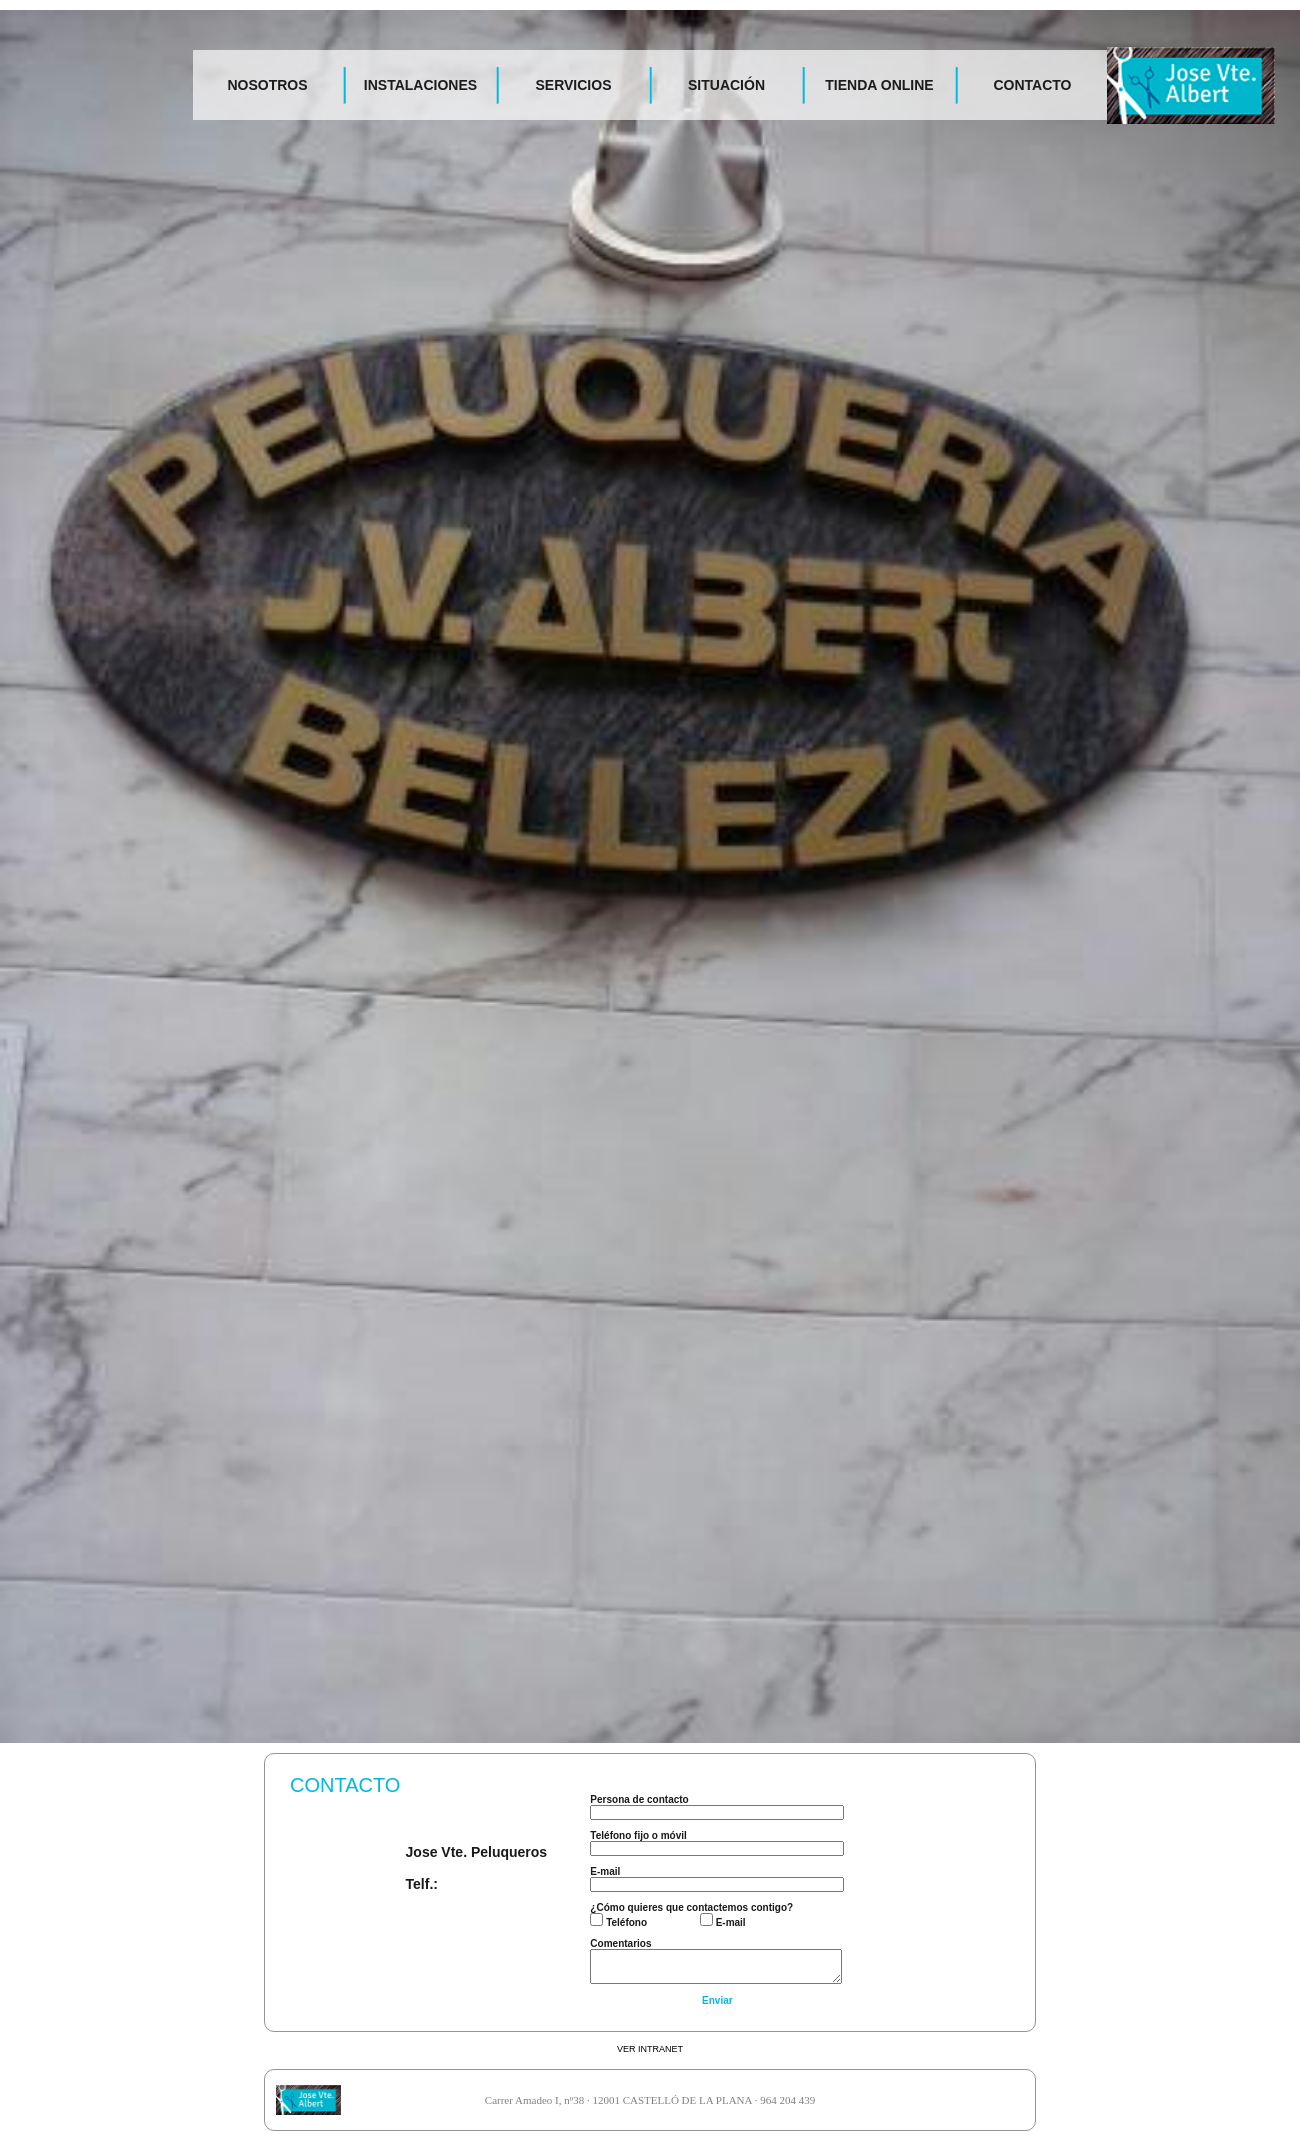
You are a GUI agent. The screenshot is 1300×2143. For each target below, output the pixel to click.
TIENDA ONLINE (879, 85)
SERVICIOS (574, 85)
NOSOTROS (267, 85)
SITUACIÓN (726, 85)
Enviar (717, 2000)
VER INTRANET (650, 2049)
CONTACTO (1032, 85)
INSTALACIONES (420, 85)
